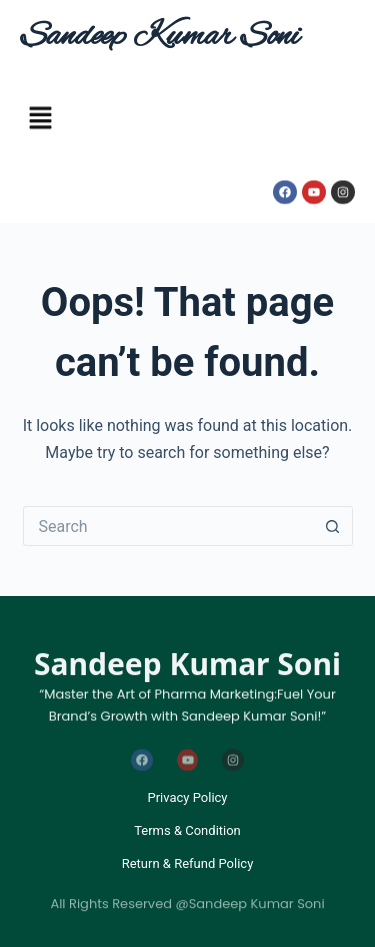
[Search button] (333, 526)
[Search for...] (168, 526)
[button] (40, 121)
